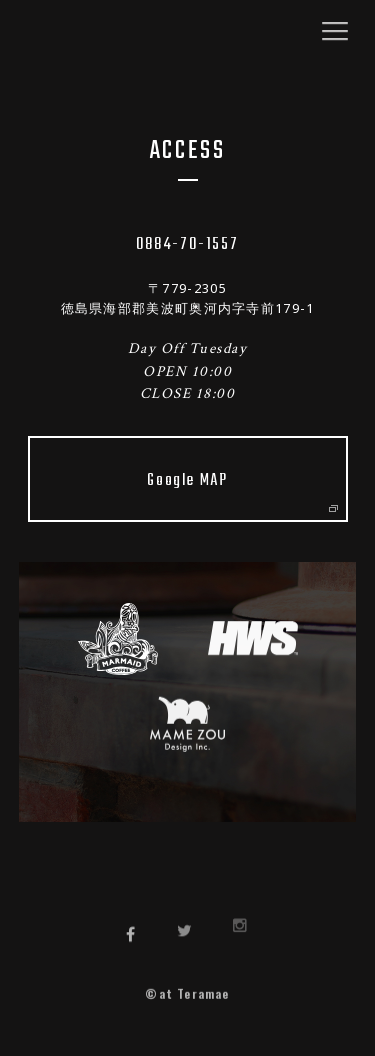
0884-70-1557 (187, 245)
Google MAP (241, 489)
